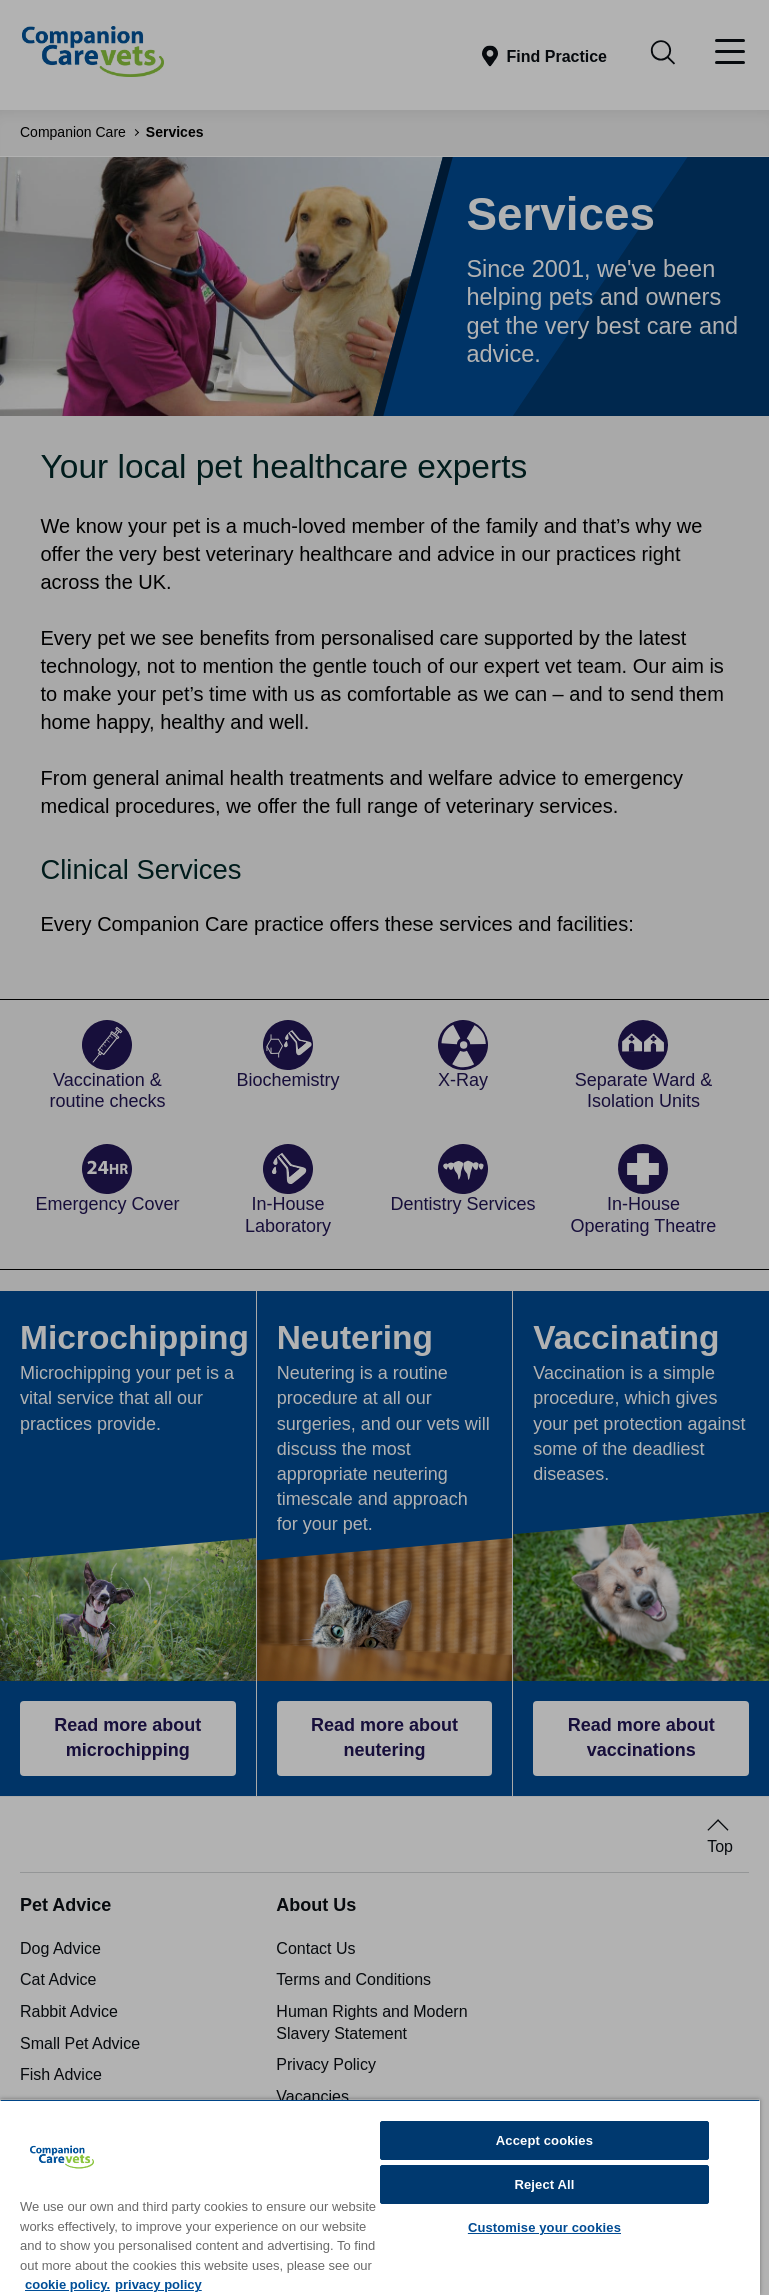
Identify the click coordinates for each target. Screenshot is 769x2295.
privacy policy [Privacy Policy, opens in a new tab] (158, 2284)
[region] (380, 2197)
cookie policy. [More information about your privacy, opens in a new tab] (67, 2284)
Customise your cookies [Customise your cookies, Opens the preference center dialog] (544, 2227)
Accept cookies (544, 2140)
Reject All (544, 2184)
